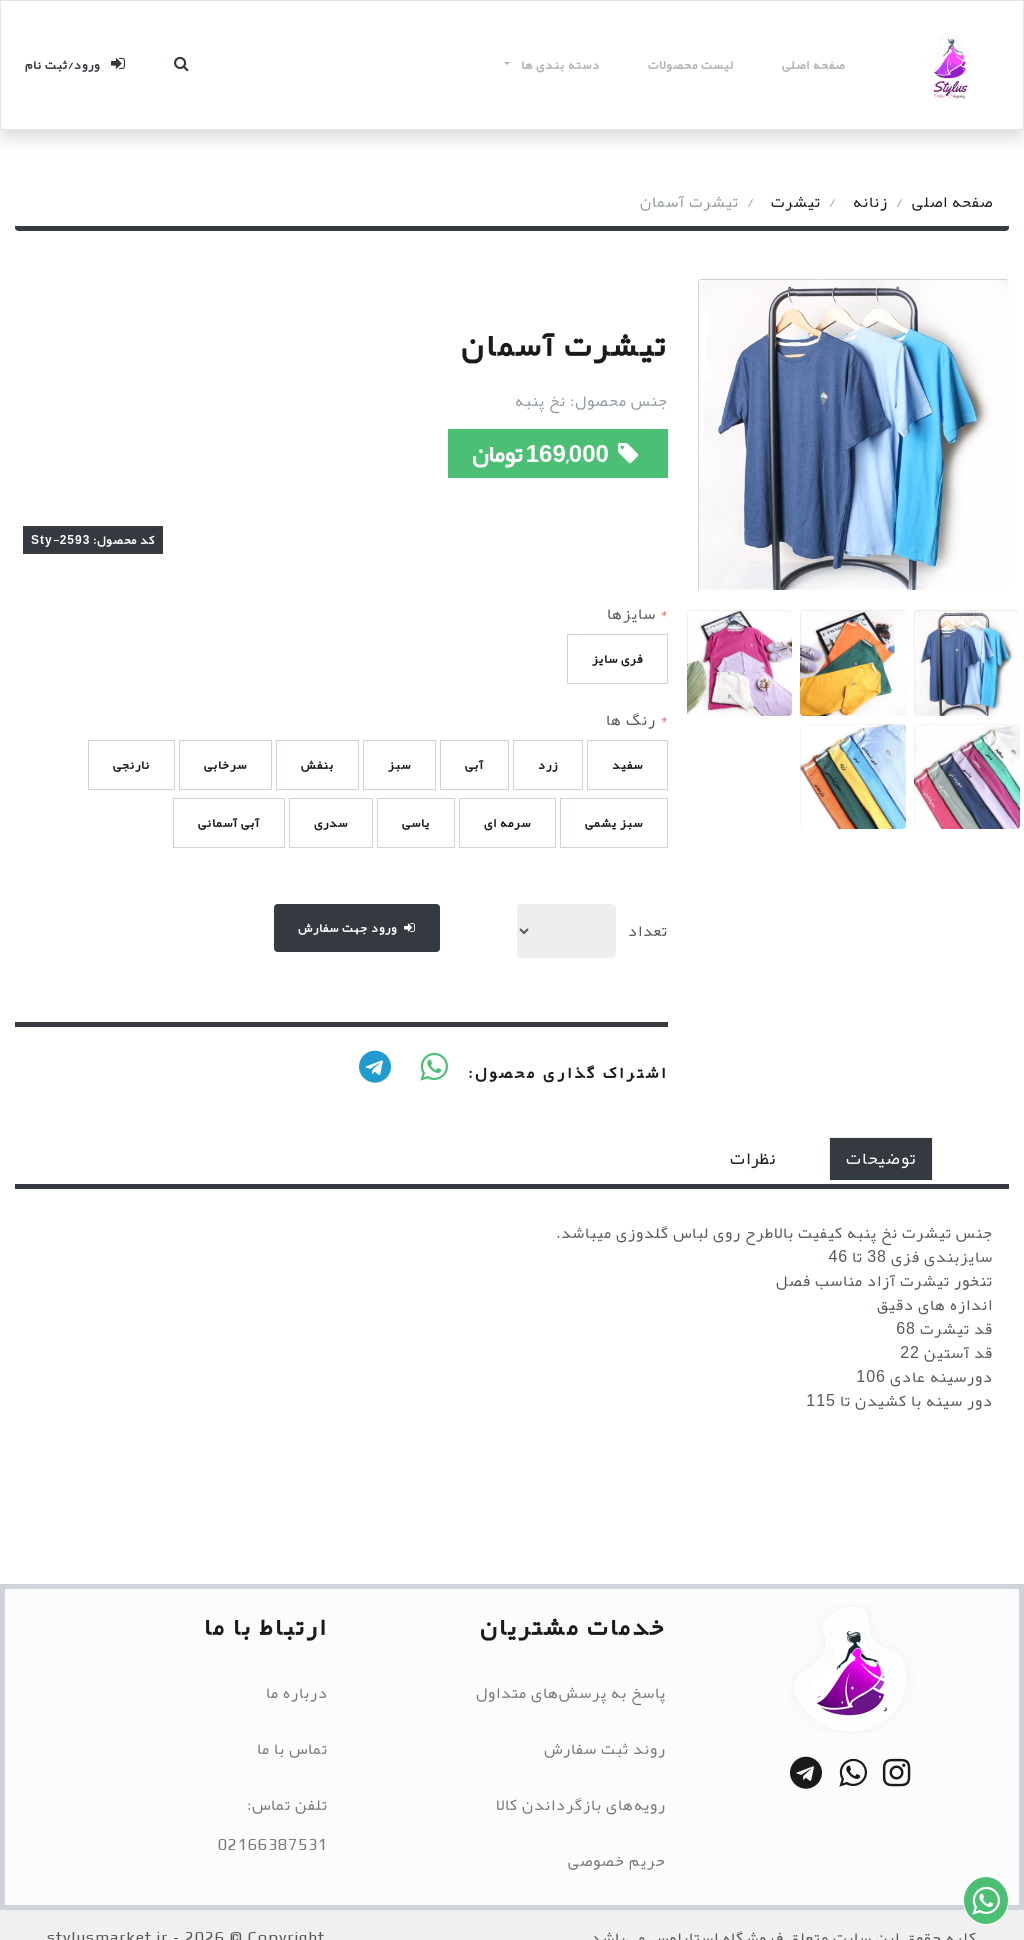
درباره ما (297, 1693)
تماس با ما (292, 1749)
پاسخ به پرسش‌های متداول (571, 1693)
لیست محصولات (691, 65)
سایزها (637, 614)
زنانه (870, 202)
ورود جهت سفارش (357, 928)
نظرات (753, 1158)
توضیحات (881, 1158)
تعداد (648, 931)
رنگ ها (637, 720)
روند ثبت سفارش (605, 1749)
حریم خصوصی (617, 1861)
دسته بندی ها (559, 65)
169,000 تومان (558, 454)
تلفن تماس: (287, 1805)
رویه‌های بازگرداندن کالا (581, 1805)
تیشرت (796, 202)
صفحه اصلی (813, 65)
